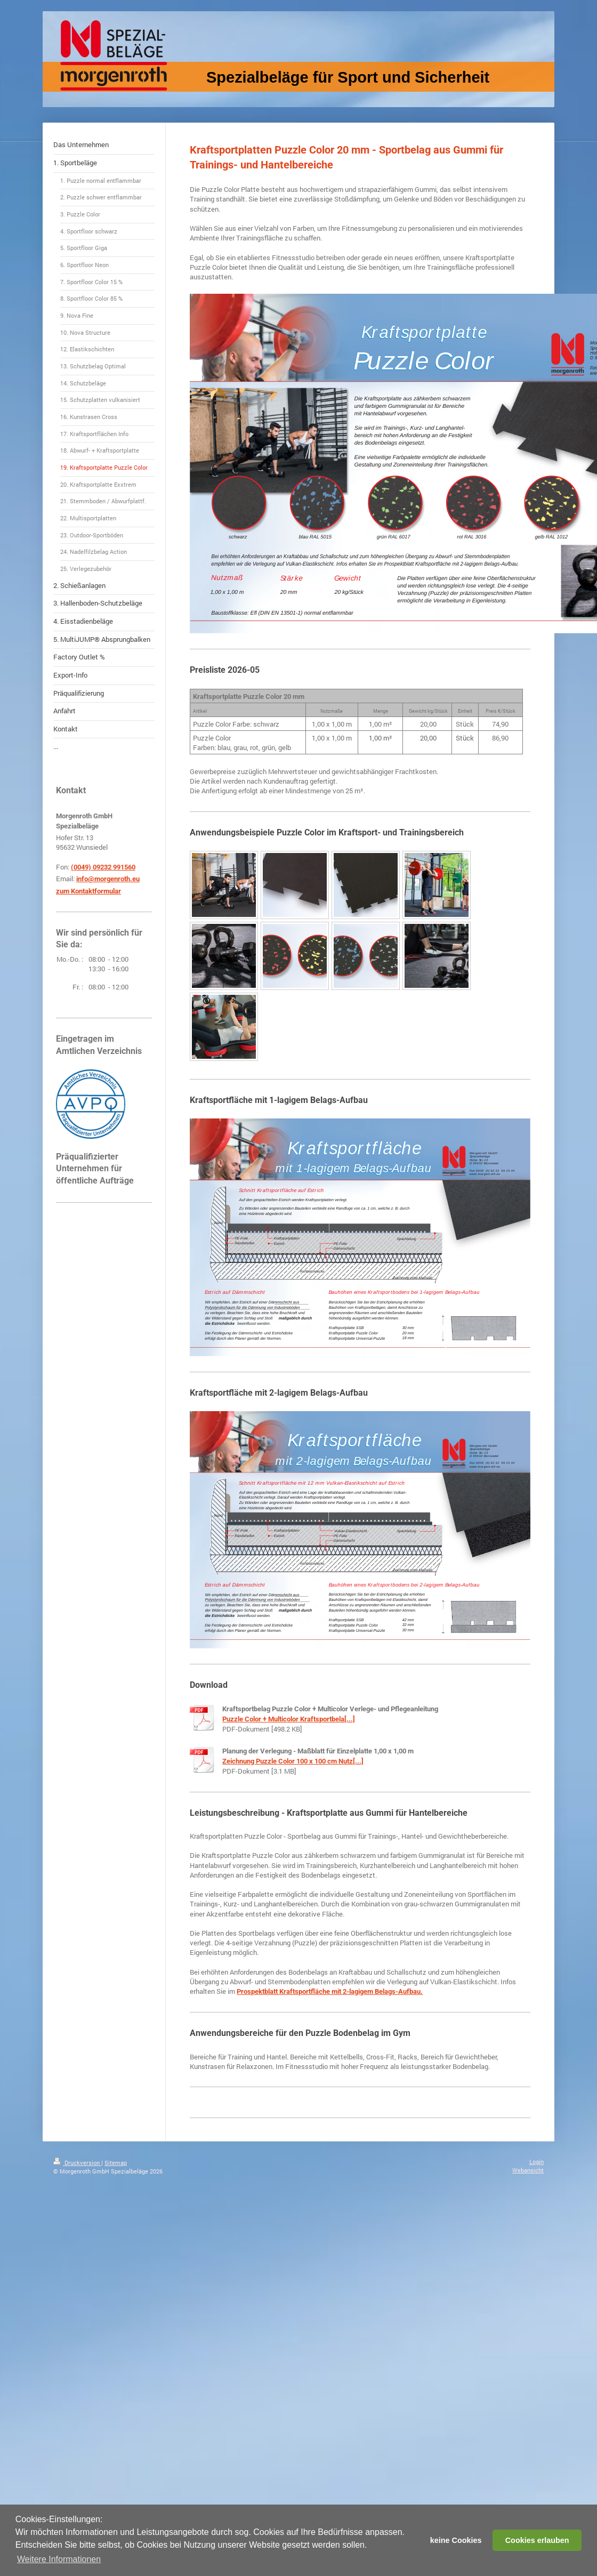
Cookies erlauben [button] (537, 2540)
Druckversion (77, 2163)
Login (536, 2162)
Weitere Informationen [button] (59, 2559)
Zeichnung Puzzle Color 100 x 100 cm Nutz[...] (293, 1761)
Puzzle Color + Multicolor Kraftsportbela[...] (288, 1719)
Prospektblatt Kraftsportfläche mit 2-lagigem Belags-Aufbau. (330, 1991)
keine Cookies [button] (456, 2540)
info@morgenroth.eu (108, 879)
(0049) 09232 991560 (103, 867)
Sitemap (115, 2163)
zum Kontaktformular (88, 891)
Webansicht (528, 2170)
